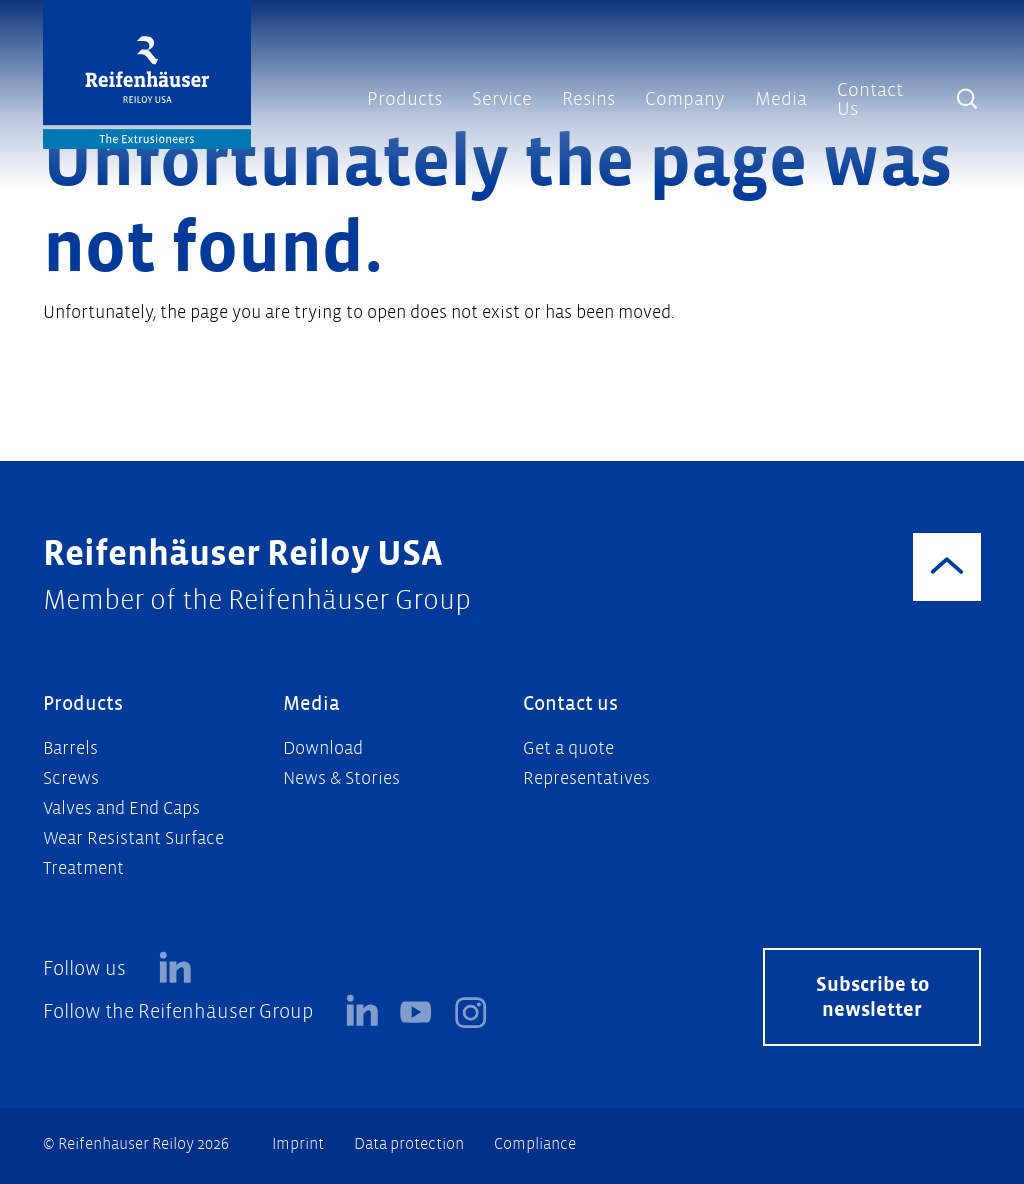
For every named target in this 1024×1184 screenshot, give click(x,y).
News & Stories (341, 778)
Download (323, 748)
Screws (71, 778)
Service (502, 99)
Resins (588, 99)
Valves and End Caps (121, 808)
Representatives (586, 778)
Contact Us (870, 99)
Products (404, 99)
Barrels (70, 748)
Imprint (298, 1143)
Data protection (409, 1143)
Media (781, 99)
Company (685, 99)
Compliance (535, 1143)
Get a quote (568, 748)
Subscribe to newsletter (872, 997)
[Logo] (147, 74)
